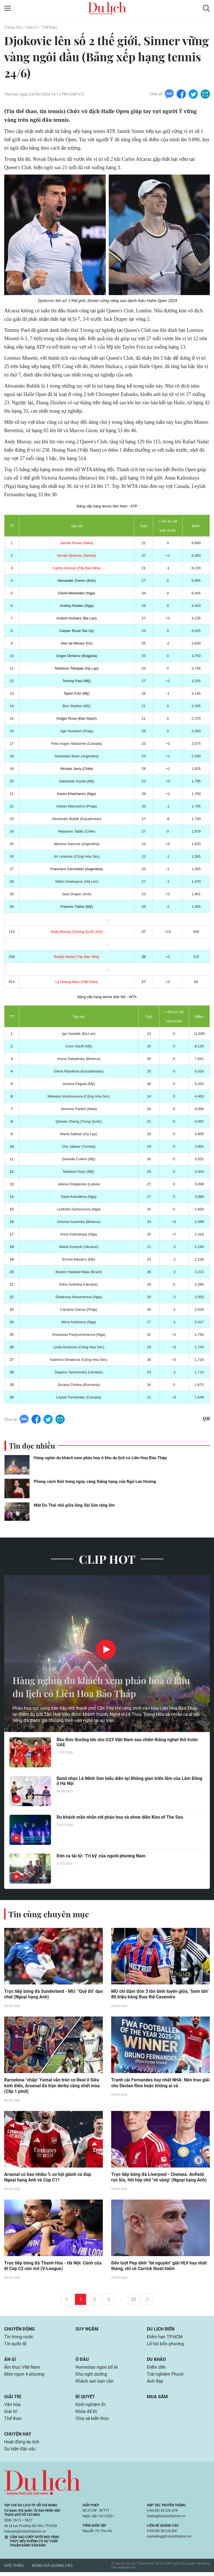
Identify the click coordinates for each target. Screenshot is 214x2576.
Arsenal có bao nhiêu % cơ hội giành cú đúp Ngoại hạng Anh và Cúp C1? (47, 2178)
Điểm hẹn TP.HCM (164, 2338)
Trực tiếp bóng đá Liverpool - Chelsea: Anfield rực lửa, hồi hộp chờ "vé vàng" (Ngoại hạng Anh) (159, 2178)
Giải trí (31, 27)
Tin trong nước (18, 2338)
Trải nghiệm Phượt (165, 2376)
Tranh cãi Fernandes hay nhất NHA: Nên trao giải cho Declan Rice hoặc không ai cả (160, 2083)
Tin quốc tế (15, 2345)
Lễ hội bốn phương (165, 2345)
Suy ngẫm (87, 2330)
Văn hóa (12, 2407)
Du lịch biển (160, 2330)
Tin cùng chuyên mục (49, 1914)
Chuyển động (19, 2330)
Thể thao (49, 27)
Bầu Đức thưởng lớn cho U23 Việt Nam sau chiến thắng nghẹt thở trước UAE (127, 1742)
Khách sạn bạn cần (94, 2383)
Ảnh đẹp (155, 2383)
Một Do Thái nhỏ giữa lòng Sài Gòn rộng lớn (74, 1505)
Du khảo (156, 2361)
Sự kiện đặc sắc (20, 2452)
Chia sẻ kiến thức (92, 2421)
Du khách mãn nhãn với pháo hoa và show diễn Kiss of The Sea (120, 1817)
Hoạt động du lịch (21, 2445)
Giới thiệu (14, 2569)
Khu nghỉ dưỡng (91, 2376)
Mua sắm (157, 2399)
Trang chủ (12, 27)
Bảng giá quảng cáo (52, 2569)
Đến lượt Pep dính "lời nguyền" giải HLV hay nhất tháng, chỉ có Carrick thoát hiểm (159, 2267)
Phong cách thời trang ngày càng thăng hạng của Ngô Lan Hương (95, 1481)
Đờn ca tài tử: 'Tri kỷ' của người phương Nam (101, 1856)
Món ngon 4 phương (24, 2376)
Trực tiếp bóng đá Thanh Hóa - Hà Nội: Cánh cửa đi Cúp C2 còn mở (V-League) (52, 2267)
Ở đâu (82, 2361)
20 (133, 2300)
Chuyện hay (17, 2437)
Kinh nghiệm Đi (91, 2407)
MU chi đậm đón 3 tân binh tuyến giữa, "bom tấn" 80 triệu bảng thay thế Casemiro (160, 1994)
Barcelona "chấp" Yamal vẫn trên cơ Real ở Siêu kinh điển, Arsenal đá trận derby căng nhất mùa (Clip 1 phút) (52, 2086)
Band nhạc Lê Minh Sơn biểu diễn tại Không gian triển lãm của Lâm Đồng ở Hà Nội (129, 1781)
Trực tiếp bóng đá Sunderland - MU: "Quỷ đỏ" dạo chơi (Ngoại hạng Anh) (53, 1994)
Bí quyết (85, 2399)
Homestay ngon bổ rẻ (97, 2369)
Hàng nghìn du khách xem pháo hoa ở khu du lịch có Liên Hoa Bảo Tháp (100, 1457)
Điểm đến (156, 2369)
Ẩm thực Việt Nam (22, 2369)
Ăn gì (10, 2361)
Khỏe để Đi (86, 2414)
